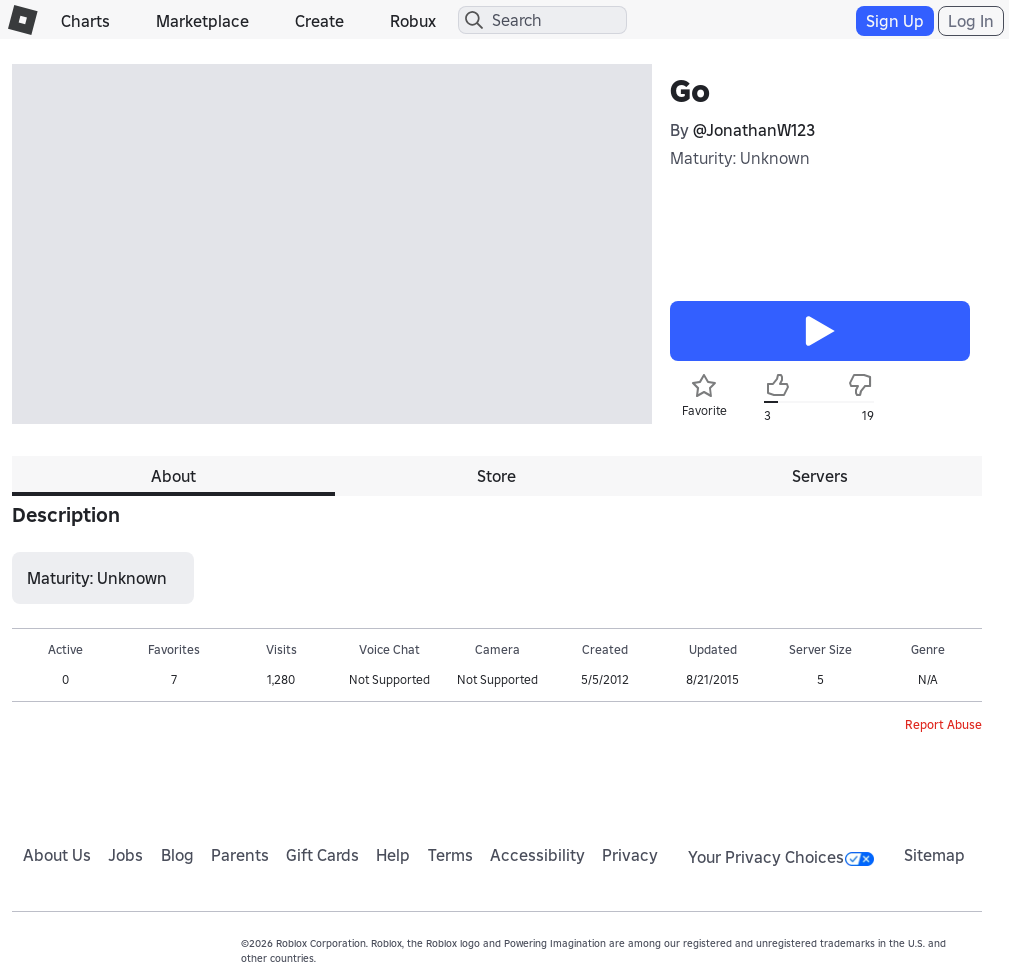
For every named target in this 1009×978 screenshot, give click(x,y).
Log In (971, 21)
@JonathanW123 (754, 130)
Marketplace (202, 21)
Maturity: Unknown (740, 158)
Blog (177, 855)
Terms (450, 855)
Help (393, 855)
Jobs (125, 855)
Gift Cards (322, 855)
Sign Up (895, 21)
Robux (413, 21)
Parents (240, 855)
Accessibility (537, 855)
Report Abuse (943, 724)
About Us (57, 855)
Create (319, 21)
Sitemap (934, 855)
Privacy (630, 855)
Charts (85, 21)
